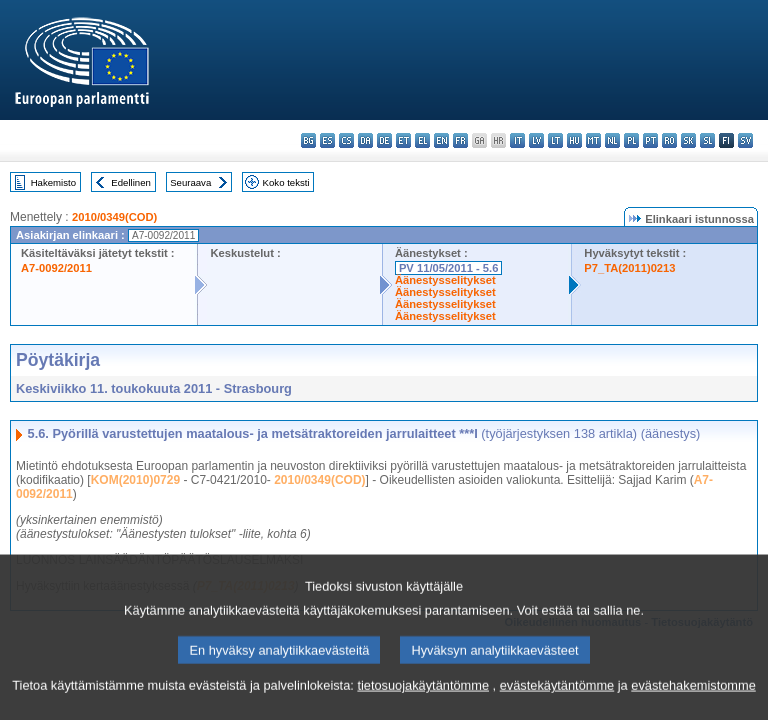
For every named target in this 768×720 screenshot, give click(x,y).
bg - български (308, 140)
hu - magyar (574, 140)
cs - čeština (346, 140)
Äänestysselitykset (445, 280)
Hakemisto (53, 182)
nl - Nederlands (612, 140)
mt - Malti (593, 140)
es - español (327, 140)
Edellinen (130, 182)
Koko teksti (286, 182)
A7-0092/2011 (56, 268)
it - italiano (517, 140)
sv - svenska (745, 140)
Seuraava (190, 182)
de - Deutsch (384, 140)
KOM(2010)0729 (135, 480)
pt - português (650, 140)
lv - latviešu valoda (536, 140)
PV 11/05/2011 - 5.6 (449, 268)
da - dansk (365, 140)
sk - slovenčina (688, 140)
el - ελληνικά (422, 140)
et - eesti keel (403, 140)
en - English (441, 140)
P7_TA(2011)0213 (629, 268)
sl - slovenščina (707, 140)
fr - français (460, 140)
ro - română (669, 140)
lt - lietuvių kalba (555, 140)
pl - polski (631, 140)
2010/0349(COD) (114, 217)
